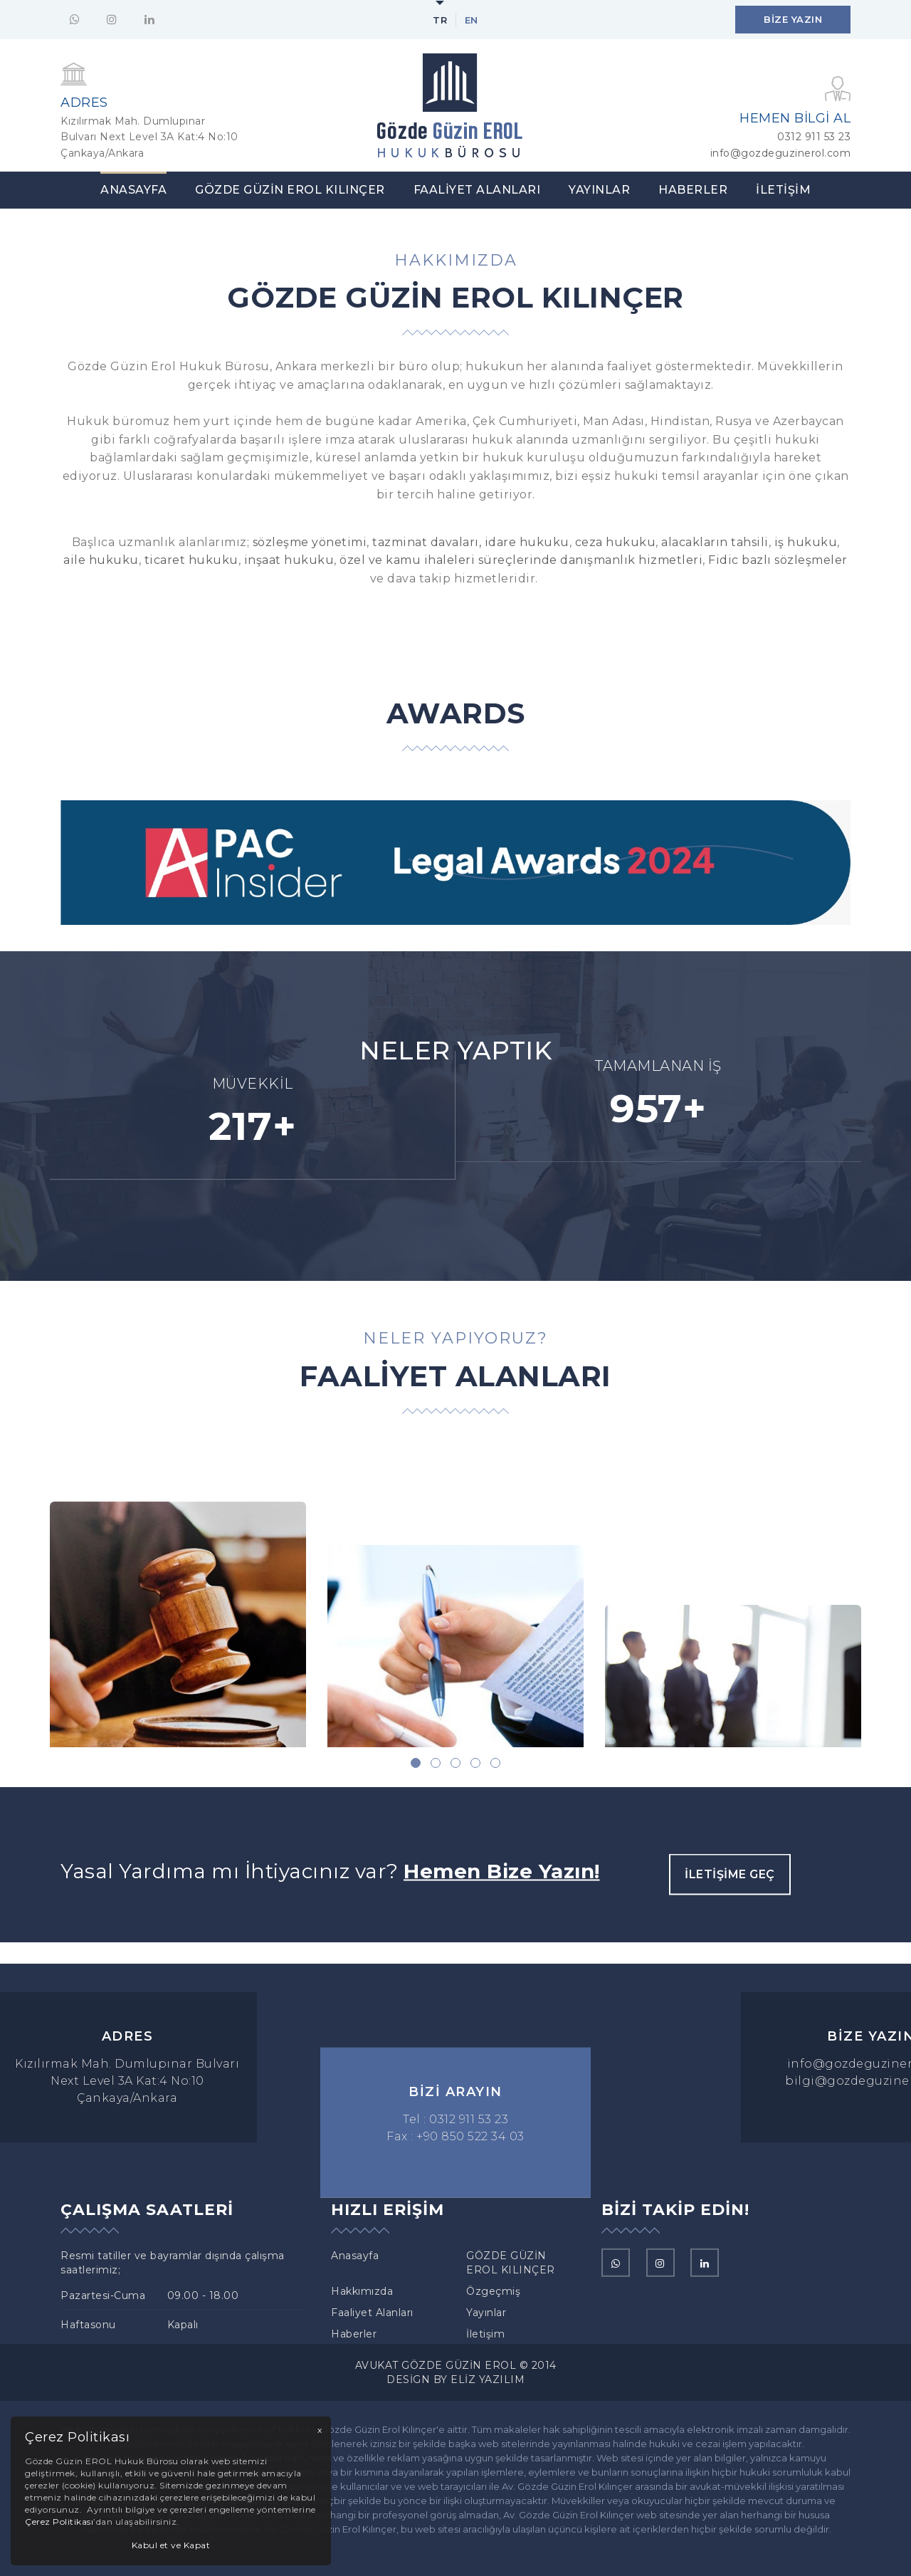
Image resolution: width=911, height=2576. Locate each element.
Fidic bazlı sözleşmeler (776, 560)
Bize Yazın (793, 19)
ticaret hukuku (191, 560)
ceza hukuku (615, 542)
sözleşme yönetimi (310, 542)
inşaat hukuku (289, 560)
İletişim (783, 190)
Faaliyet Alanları (477, 190)
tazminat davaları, (426, 542)
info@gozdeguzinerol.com (780, 153)
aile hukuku (101, 560)
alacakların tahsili (715, 542)
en (471, 20)
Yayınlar (599, 190)
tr (440, 20)
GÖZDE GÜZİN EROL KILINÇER (290, 190)
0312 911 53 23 (814, 136)
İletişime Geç (730, 1903)
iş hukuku (806, 542)
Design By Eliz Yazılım (455, 2379)
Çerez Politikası (59, 2521)
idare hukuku (527, 542)
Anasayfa (133, 190)
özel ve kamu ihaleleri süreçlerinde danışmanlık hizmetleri (520, 560)
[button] (416, 1762)
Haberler (692, 190)
